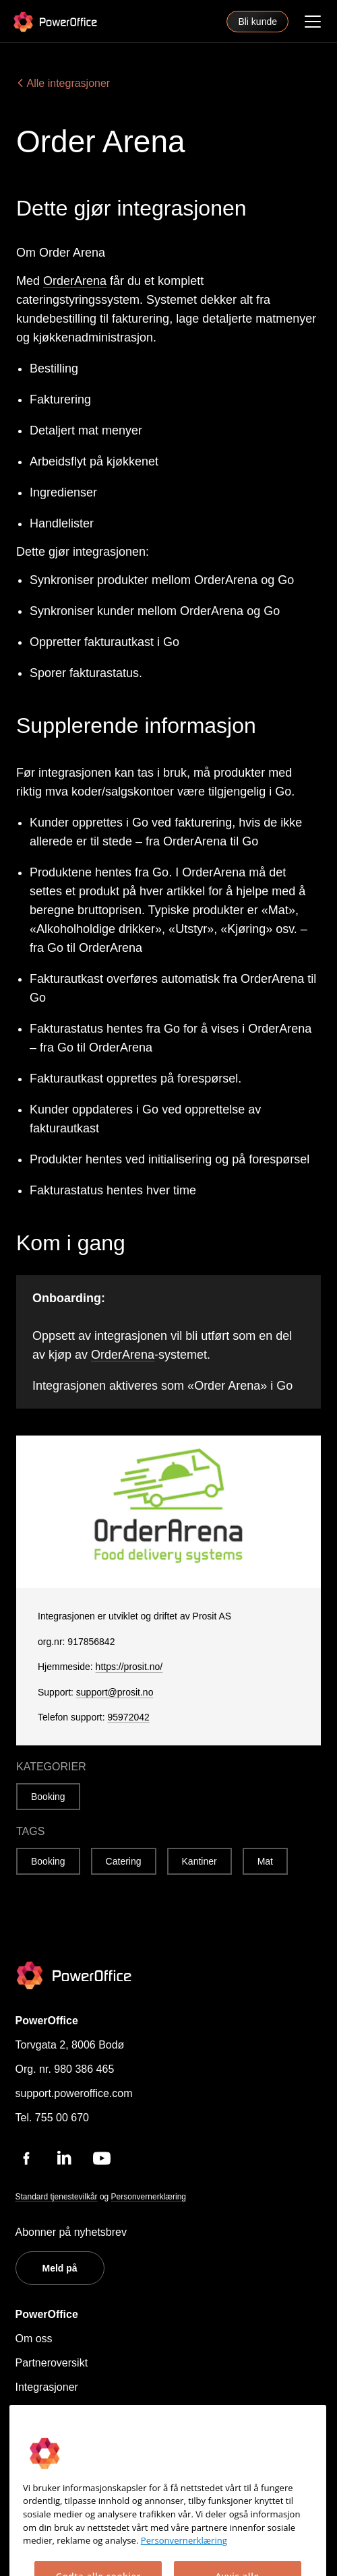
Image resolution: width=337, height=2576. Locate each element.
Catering (124, 1861)
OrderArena (74, 281)
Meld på (60, 2268)
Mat (265, 1861)
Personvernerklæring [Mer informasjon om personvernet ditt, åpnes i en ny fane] (184, 2568)
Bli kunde (257, 21)
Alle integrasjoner (63, 83)
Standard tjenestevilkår (57, 2196)
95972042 (129, 1717)
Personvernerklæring (148, 2196)
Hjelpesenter (46, 2411)
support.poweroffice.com (74, 2093)
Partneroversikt (52, 2363)
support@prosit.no (115, 1692)
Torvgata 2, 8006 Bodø (70, 2045)
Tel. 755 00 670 (52, 2117)
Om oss (34, 2338)
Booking (48, 1796)
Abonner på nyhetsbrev (71, 2232)
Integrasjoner (47, 2387)
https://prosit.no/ (129, 1666)
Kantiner (199, 1861)
